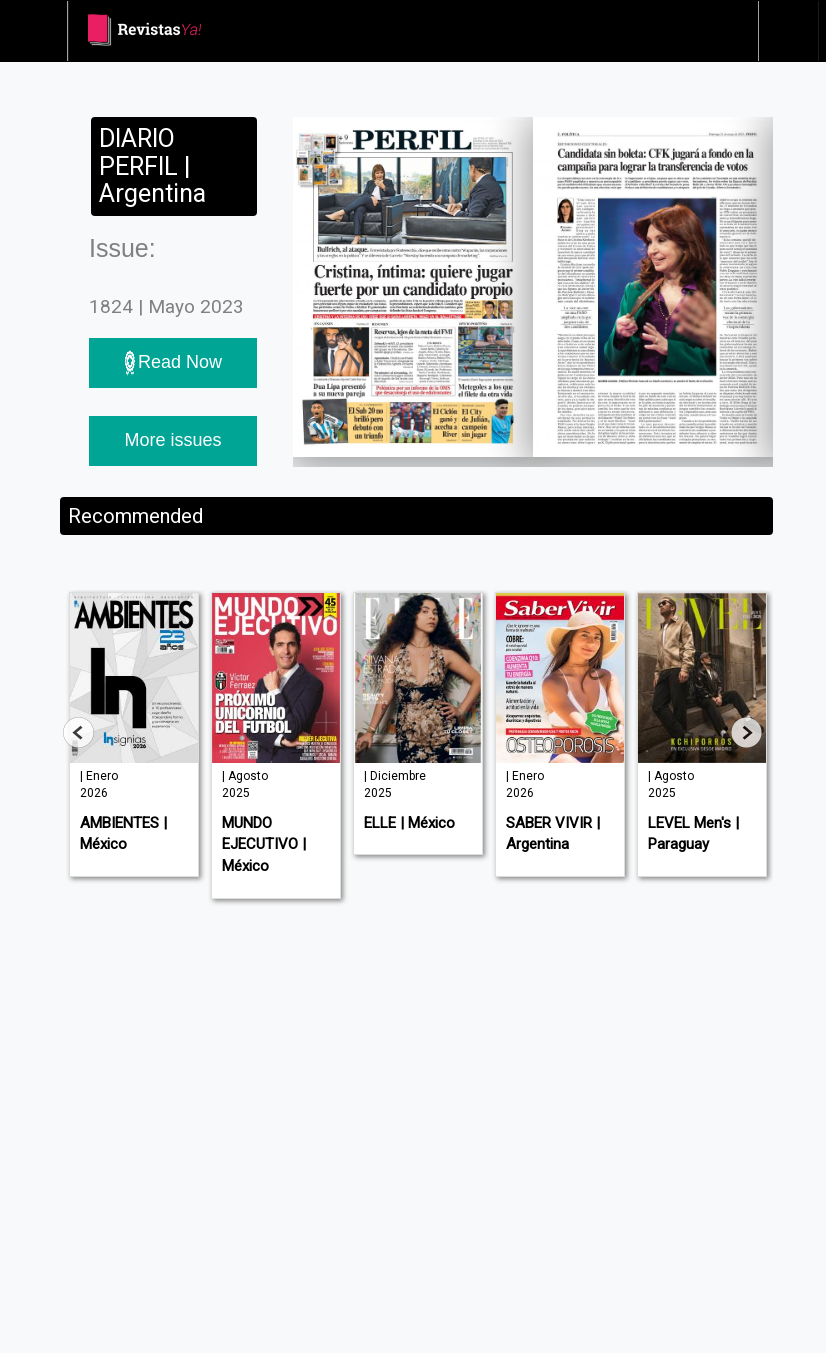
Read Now (173, 363)
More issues (172, 440)
